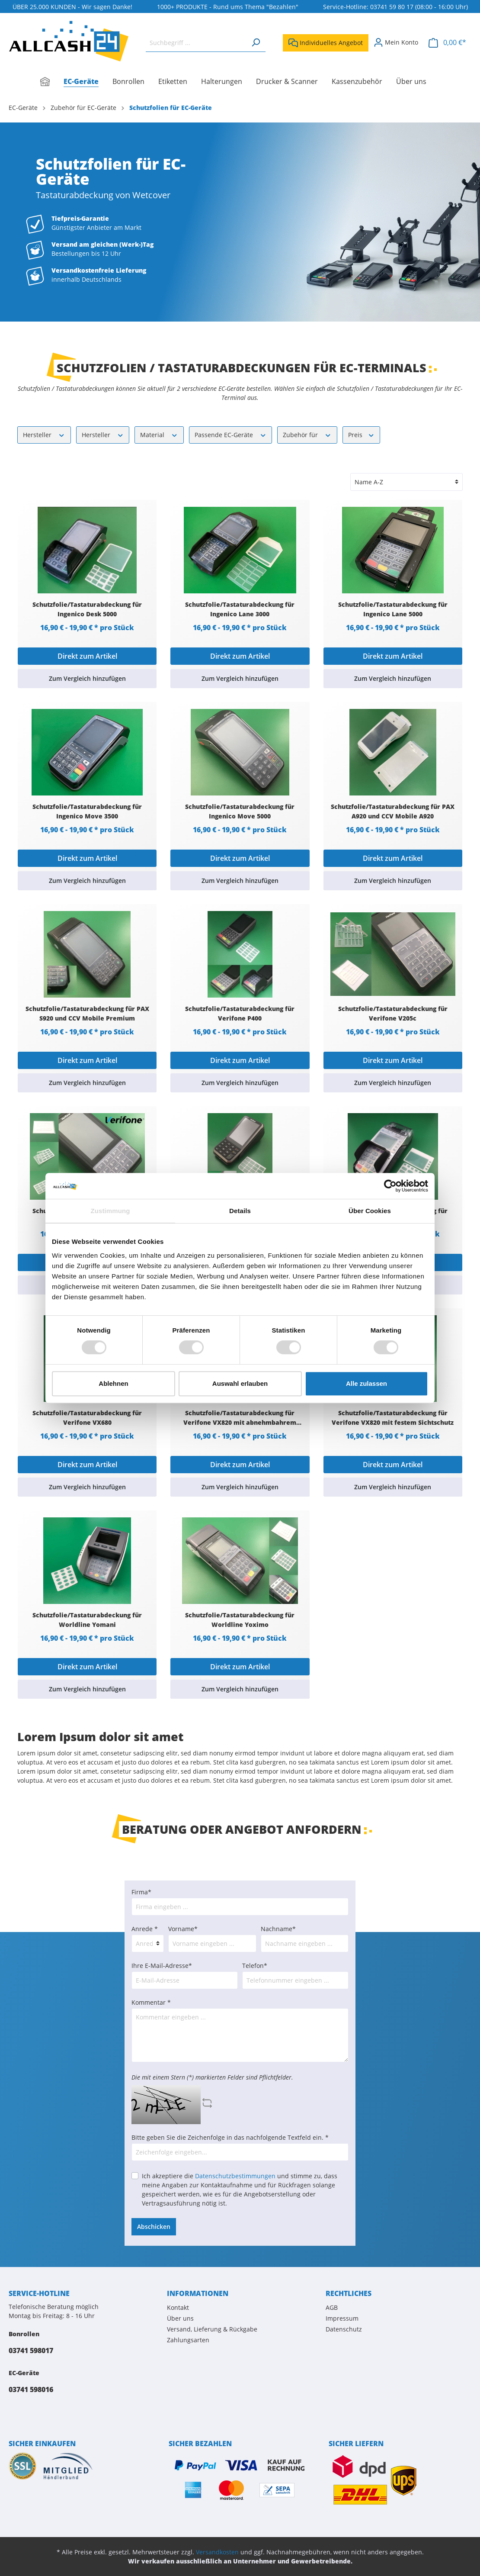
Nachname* (278, 1929)
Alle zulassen (366, 1383)
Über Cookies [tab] (370, 1210)
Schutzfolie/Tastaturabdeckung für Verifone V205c (393, 1013)
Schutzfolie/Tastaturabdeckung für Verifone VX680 (87, 1417)
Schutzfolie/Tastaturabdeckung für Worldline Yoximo (239, 1620)
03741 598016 (31, 2389)
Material (159, 434)
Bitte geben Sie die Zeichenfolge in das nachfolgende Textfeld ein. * (230, 2137)
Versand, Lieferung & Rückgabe (212, 2329)
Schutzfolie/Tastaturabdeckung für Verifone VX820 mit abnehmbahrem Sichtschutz (239, 1418)
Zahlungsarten (188, 2340)
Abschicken (153, 2226)
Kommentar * (151, 2002)
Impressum (342, 2318)
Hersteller (44, 434)
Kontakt (178, 2307)
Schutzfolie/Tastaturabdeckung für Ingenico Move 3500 (87, 811)
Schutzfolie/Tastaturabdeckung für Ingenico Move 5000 (239, 811)
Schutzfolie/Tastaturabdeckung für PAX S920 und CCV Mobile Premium (87, 1013)
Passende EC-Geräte (231, 434)
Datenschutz (344, 2329)
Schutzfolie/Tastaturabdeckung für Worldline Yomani (87, 1620)
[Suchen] (256, 43)
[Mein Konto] (395, 42)
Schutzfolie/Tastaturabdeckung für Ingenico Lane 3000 (239, 609)
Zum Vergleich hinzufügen (87, 678)
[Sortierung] (406, 482)
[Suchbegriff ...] (196, 43)
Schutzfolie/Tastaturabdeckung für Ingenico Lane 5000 (393, 609)
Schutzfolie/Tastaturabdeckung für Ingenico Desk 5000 (87, 609)
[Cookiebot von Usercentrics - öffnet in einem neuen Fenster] (390, 1185)
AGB (332, 2307)
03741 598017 (31, 2350)
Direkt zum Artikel (87, 656)
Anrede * (144, 1929)
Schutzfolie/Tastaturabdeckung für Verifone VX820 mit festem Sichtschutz (393, 1417)
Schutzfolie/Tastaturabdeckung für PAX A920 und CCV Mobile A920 (392, 811)
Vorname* (183, 1929)
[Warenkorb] (447, 42)
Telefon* (254, 1965)
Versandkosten (217, 2552)
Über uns (180, 2318)
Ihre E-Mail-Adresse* (161, 1965)
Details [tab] (240, 1210)
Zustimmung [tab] (110, 1210)
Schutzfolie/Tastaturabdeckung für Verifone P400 (239, 1013)
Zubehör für (307, 434)
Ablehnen (113, 1383)
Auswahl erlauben (240, 1383)
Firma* (141, 1892)
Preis (361, 434)
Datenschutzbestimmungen (235, 2176)
